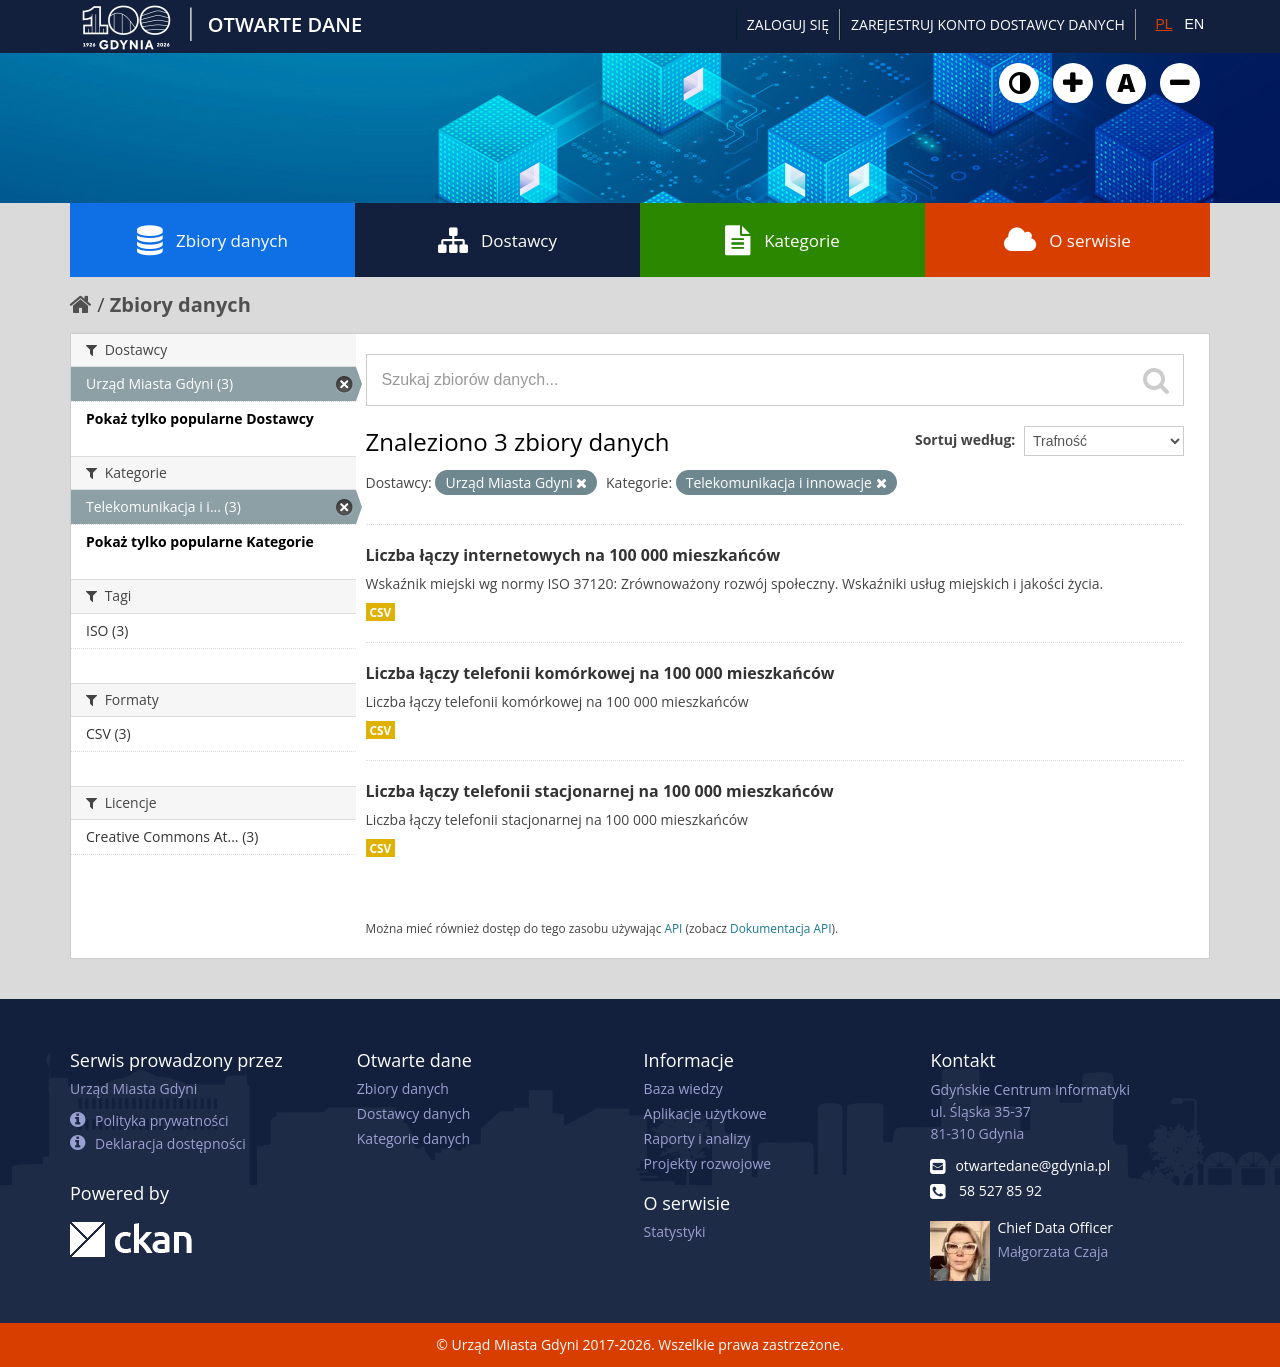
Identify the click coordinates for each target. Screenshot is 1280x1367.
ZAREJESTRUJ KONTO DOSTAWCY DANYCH (988, 24)
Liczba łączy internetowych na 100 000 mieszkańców (573, 555)
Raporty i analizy (697, 1138)
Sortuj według (963, 439)
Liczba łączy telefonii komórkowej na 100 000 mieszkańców (600, 673)
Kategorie (782, 240)
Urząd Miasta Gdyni (133, 1088)
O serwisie (1067, 240)
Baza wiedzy (683, 1088)
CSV (381, 612)
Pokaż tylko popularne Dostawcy (200, 418)
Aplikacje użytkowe (705, 1113)
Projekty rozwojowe (708, 1163)
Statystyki (675, 1231)
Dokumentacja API (781, 928)
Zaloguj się (788, 24)
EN (1194, 24)
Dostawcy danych (413, 1113)
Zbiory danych (212, 240)
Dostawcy (497, 240)
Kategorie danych (413, 1138)
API (673, 928)
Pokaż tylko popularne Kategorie (200, 541)
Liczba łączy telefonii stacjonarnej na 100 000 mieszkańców (600, 791)
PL (1163, 24)
